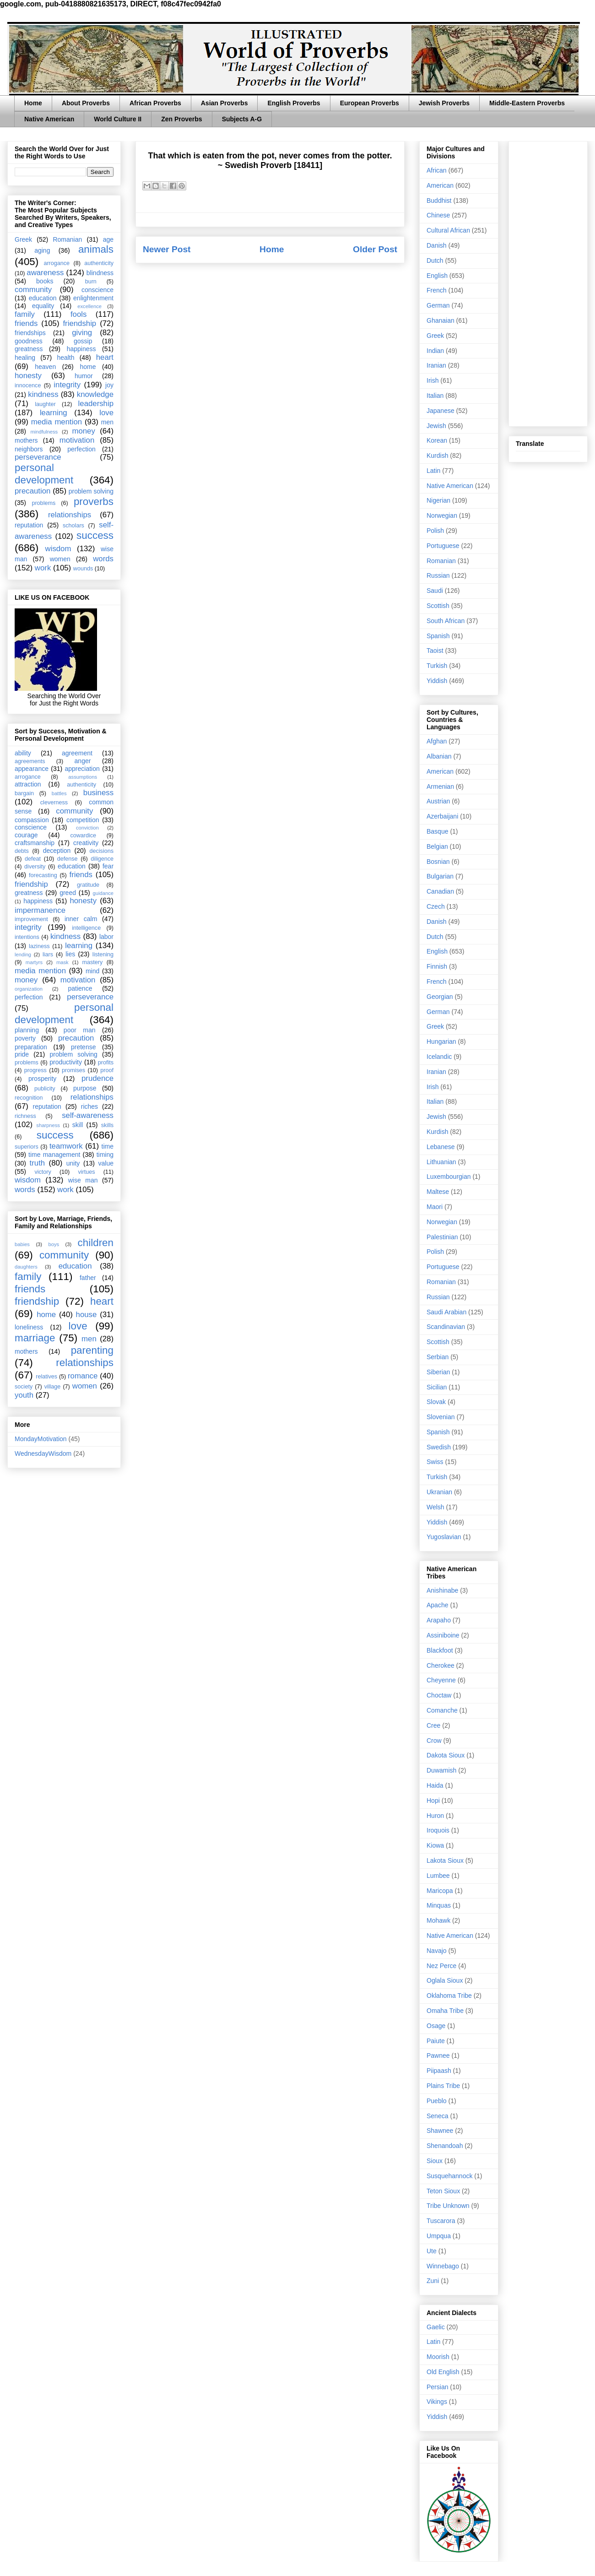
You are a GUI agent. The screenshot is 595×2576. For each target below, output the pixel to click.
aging (42, 250)
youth (24, 1395)
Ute (432, 2251)
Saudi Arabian (446, 1312)
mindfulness (44, 431)
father (88, 1277)
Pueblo (437, 2100)
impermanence (40, 910)
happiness (81, 349)
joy (109, 385)
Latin (433, 470)
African (437, 170)
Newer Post (167, 249)
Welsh (435, 1507)
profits (106, 1062)
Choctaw (439, 1695)
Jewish (436, 425)
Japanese (440, 410)
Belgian (437, 846)
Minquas (439, 1905)
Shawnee (440, 2130)
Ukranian (439, 1492)
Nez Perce (441, 1965)
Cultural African (448, 230)
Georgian (440, 996)
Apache (437, 1605)
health (65, 357)
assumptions (82, 777)
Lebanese (441, 1146)
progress (35, 1070)
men (107, 422)
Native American (49, 119)
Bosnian (438, 861)
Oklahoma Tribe (449, 1995)
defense (67, 859)
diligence (102, 859)
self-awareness (88, 1115)
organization (29, 989)
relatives (46, 1376)
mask (62, 962)
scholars (73, 525)
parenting (92, 1350)
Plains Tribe (443, 2085)
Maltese (438, 1191)
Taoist (435, 650)
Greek (23, 239)
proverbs (94, 501)
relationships (69, 514)
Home (33, 103)
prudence (97, 1078)
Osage (436, 2025)
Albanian (439, 756)
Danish (437, 245)
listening (103, 954)
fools (78, 314)
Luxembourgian (449, 1176)
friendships (30, 332)
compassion (32, 820)
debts (22, 851)
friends (26, 323)
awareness (45, 272)
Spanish (438, 636)
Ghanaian (440, 320)
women (60, 559)
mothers (26, 440)
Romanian (67, 239)
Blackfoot (440, 1650)
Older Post (375, 249)
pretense (83, 1047)
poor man (80, 1030)
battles (59, 793)
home (88, 366)
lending (23, 954)
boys (53, 1244)
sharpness (48, 1125)
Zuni (433, 2280)
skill (77, 1124)
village (52, 1386)
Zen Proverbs (181, 119)
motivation (77, 440)
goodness (29, 341)
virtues (86, 1172)
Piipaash (439, 2070)
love (106, 412)
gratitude (88, 885)
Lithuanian (441, 1162)
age (108, 239)
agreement (77, 753)
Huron (435, 1815)
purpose (85, 1088)
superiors (26, 1147)
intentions (27, 937)
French (437, 290)
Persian (437, 2387)
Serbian (438, 1357)
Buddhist (439, 200)
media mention (56, 422)
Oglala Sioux (445, 1980)
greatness (29, 349)
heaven (45, 366)
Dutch (435, 260)
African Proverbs (155, 103)
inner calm (81, 918)
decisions (102, 851)
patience (80, 988)
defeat (33, 859)
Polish (435, 530)
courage (26, 835)
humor (84, 376)
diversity (34, 866)
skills (107, 1125)
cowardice (83, 835)
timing (105, 1154)
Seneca (437, 2116)
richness (25, 1116)
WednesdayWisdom (43, 1453)
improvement (31, 919)
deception (57, 850)
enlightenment (93, 298)
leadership (96, 403)
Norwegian (442, 515)
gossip (83, 341)
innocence (28, 385)
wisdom (58, 548)
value (106, 1163)
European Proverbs (369, 103)
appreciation (82, 768)
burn (91, 281)
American (440, 185)
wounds (83, 568)
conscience (97, 289)
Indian (435, 350)
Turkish (437, 665)
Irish (432, 380)
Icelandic (439, 1056)
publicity (44, 1088)
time (108, 1146)
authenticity (99, 263)
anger (83, 761)
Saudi (435, 590)
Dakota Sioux (446, 1755)
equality (43, 305)
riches (89, 1106)
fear (108, 866)
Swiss (435, 1461)
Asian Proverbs (224, 103)
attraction (28, 784)
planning (27, 1030)
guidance (103, 893)
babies (22, 1244)
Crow (434, 1740)
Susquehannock (449, 2176)
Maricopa (440, 1890)
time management (54, 1154)
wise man (83, 1180)
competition (82, 820)
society (23, 1386)
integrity (67, 384)
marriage (35, 1338)
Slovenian (441, 1417)
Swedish (439, 1447)
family (25, 314)
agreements (30, 761)
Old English (443, 2371)
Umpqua (439, 2236)
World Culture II (117, 119)
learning (53, 412)
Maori (435, 1206)
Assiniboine (443, 1635)
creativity (85, 842)
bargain (24, 793)
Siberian (438, 1372)
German (438, 305)
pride (22, 1054)
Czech (436, 906)
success (95, 535)
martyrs (34, 962)
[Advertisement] (548, 282)
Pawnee (438, 2055)
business (98, 792)
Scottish (438, 605)
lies (70, 954)
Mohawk (438, 1920)
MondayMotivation (41, 1439)
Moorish (438, 2356)
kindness (43, 394)
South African (446, 620)
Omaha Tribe (445, 2010)
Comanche (442, 1710)
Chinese (438, 215)
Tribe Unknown (448, 2205)
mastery (92, 962)
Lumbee (438, 1875)
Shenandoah (445, 2145)
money (83, 431)
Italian (435, 395)
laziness (39, 946)
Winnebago (443, 2266)
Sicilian (437, 1387)
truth (37, 1163)
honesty (28, 375)
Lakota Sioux (445, 1860)
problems (43, 503)
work (43, 568)
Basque (437, 831)
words (103, 558)
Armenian (440, 786)
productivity (65, 1062)
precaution (32, 491)
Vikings (437, 2401)
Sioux (435, 2160)
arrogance (56, 263)
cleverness (54, 802)
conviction (87, 827)
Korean (437, 440)
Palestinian (442, 1237)
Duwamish (441, 1770)
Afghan (437, 741)
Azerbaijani (442, 816)
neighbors (29, 449)
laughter (45, 404)
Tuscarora (441, 2220)
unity (73, 1163)
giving (82, 332)
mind (92, 971)
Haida (435, 1785)
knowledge (95, 394)
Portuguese (443, 545)
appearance (32, 768)
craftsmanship (34, 842)
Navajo (437, 1950)
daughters (26, 1266)
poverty (25, 1038)
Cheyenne (441, 1680)
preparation (31, 1047)
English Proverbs (293, 103)
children (96, 1242)
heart (105, 357)
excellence (89, 306)
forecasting (43, 875)
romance (82, 1376)
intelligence (86, 928)
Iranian (436, 365)
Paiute (436, 2041)
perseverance (38, 457)
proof (107, 1070)
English (437, 275)
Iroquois (438, 1830)
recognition (29, 1098)
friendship (79, 323)
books (44, 281)
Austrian (438, 801)
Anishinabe (442, 1590)
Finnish (437, 966)
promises (73, 1070)
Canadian (440, 891)
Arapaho (439, 1620)
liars (48, 954)
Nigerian (438, 500)
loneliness (29, 1327)
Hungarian (441, 1041)
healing (25, 357)
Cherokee (440, 1665)
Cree (433, 1725)
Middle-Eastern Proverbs (527, 103)
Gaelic (436, 2327)
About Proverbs (86, 103)
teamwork (66, 1146)
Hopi (433, 1800)
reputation (29, 525)
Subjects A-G (242, 119)
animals (96, 249)
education (43, 298)
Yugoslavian (444, 1536)
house (86, 1314)
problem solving (91, 491)
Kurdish (437, 455)
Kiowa (435, 1845)
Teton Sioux (443, 2191)
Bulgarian (440, 876)
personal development (44, 474)
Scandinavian (446, 1326)
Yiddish (437, 680)
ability (23, 753)
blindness (100, 273)
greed (68, 892)
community (33, 289)
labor (106, 936)
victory (42, 1172)
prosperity (42, 1078)
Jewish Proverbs (444, 103)
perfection (81, 449)
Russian (438, 575)
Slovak (436, 1401)
